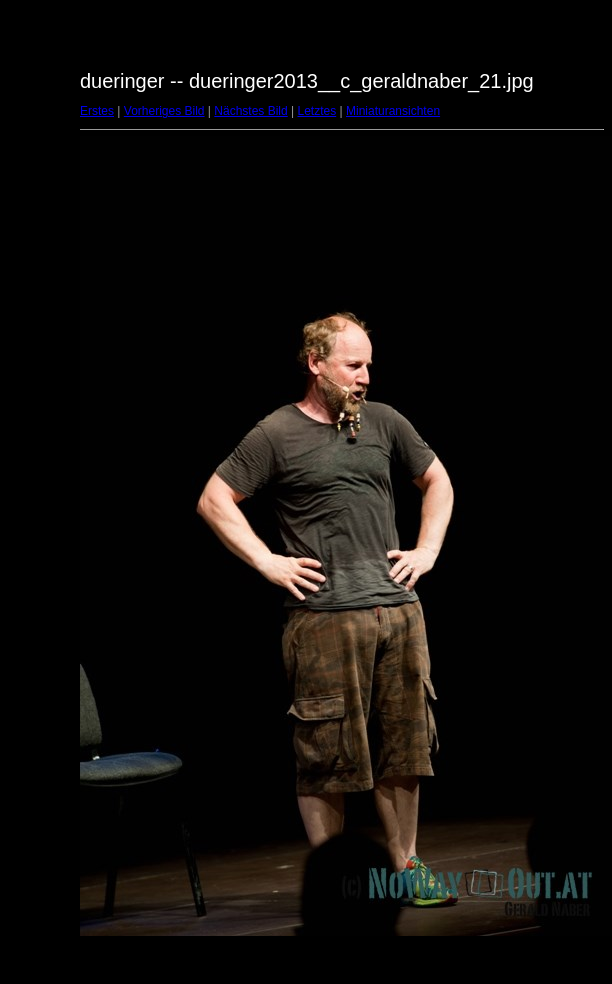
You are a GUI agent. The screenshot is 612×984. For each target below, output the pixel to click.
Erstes (97, 111)
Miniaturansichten (393, 111)
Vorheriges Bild (164, 111)
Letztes (317, 111)
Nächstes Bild (250, 111)
